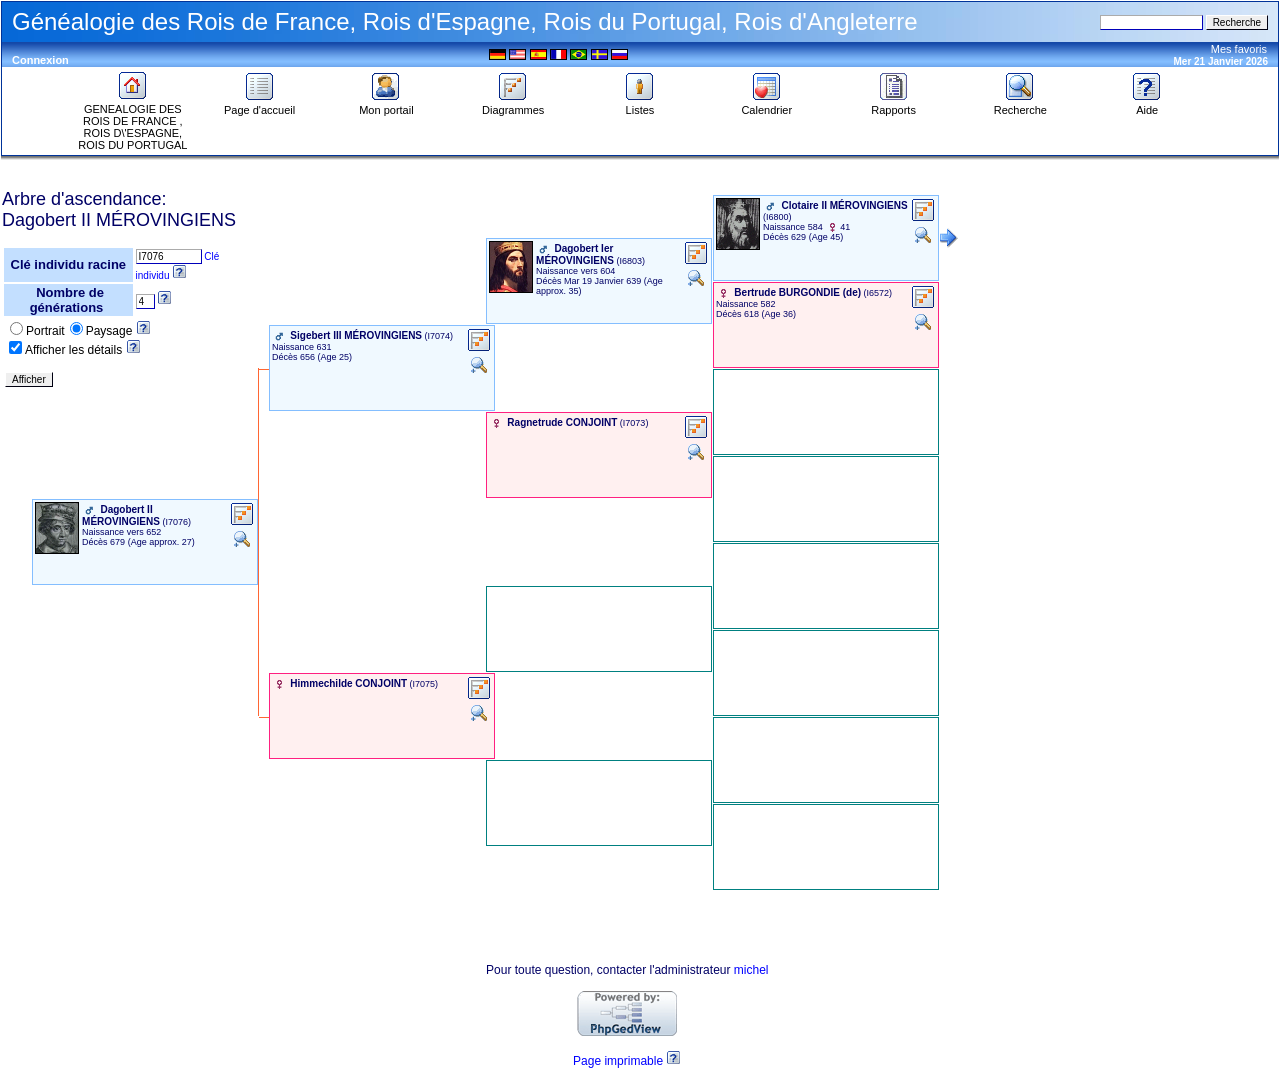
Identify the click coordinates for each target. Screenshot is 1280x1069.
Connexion (40, 60)
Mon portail (386, 105)
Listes (640, 105)
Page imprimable (618, 1061)
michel (751, 970)
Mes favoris (1239, 49)
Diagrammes (513, 105)
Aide (1147, 105)
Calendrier (766, 105)
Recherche (1020, 105)
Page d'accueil (259, 105)
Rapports (893, 105)
